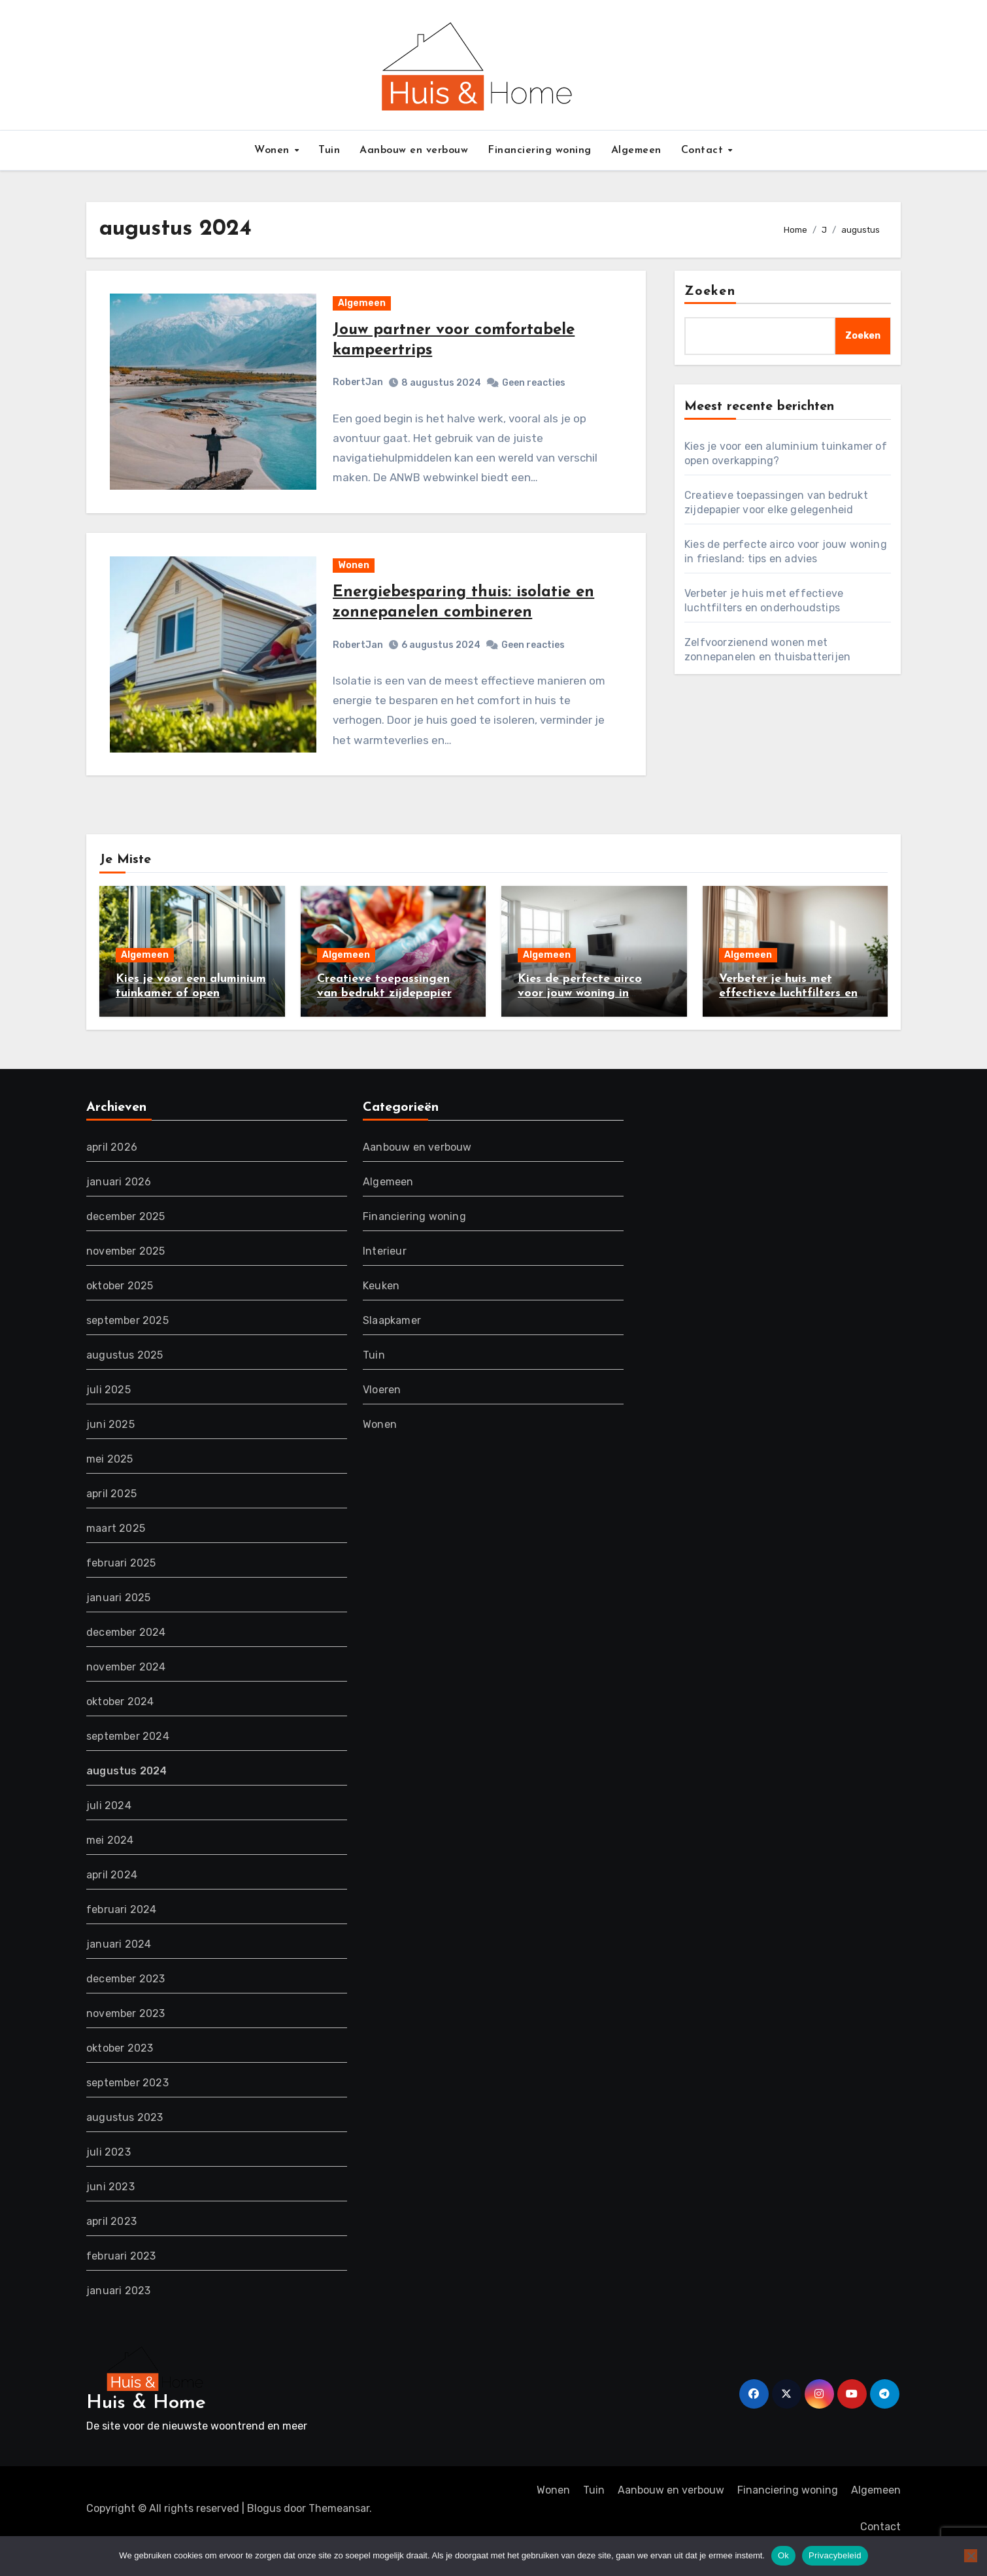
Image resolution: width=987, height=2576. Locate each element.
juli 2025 (108, 1414)
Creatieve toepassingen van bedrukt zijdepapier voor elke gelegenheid (384, 1017)
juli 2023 (108, 2177)
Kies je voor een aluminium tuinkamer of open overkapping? (191, 1017)
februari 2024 (121, 1934)
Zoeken (709, 291)
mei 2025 (109, 1484)
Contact (704, 150)
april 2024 (111, 1899)
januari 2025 (118, 1622)
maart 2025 (115, 1553)
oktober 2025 (119, 1310)
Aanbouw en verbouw (414, 150)
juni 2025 (110, 1449)
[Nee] (970, 2555)
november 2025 (125, 1276)
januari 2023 (118, 2315)
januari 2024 (118, 1969)
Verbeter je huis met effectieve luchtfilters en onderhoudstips (788, 1017)
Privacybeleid (835, 2555)
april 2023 (111, 2246)
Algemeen (636, 150)
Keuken (381, 1310)
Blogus (264, 2532)
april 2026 (111, 1172)
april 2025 (111, 1518)
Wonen (273, 150)
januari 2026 (118, 1206)
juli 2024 (108, 1830)
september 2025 (127, 1345)
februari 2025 (121, 1588)
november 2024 (126, 1692)
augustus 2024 (126, 1795)
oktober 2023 (119, 2073)
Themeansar (339, 2532)
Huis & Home (146, 2428)
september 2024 (127, 1761)
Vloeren (382, 1414)
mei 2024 (110, 1865)
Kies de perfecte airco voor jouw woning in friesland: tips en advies (584, 1017)
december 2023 (125, 2003)
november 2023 (125, 2038)
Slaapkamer (392, 1345)
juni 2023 (110, 2211)
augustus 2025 (124, 1380)
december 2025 (125, 1241)
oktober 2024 (120, 1726)
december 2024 (126, 1657)
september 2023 (127, 2107)
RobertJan (359, 388)
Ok (783, 2555)
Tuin (329, 150)
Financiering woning (540, 150)
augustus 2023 (124, 2142)
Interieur (385, 1276)
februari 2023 (121, 2281)
